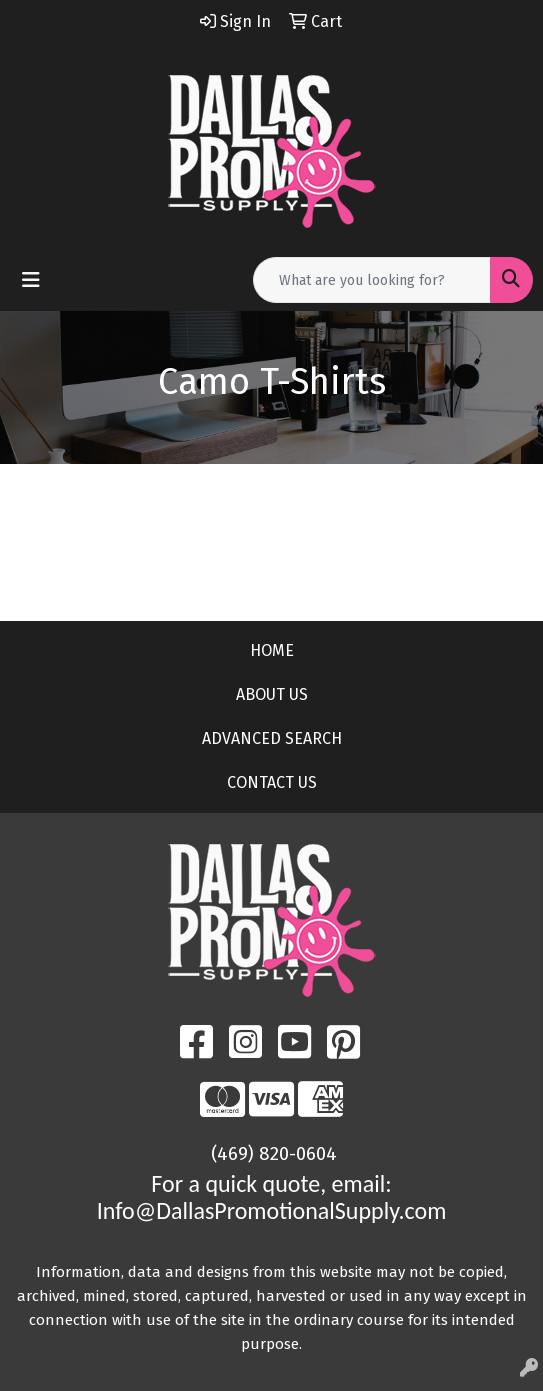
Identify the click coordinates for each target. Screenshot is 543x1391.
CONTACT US (272, 782)
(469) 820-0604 (274, 1154)
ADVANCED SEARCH (272, 738)
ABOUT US (272, 694)
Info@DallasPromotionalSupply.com (272, 1210)
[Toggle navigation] (31, 280)
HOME (272, 650)
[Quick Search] (372, 280)
